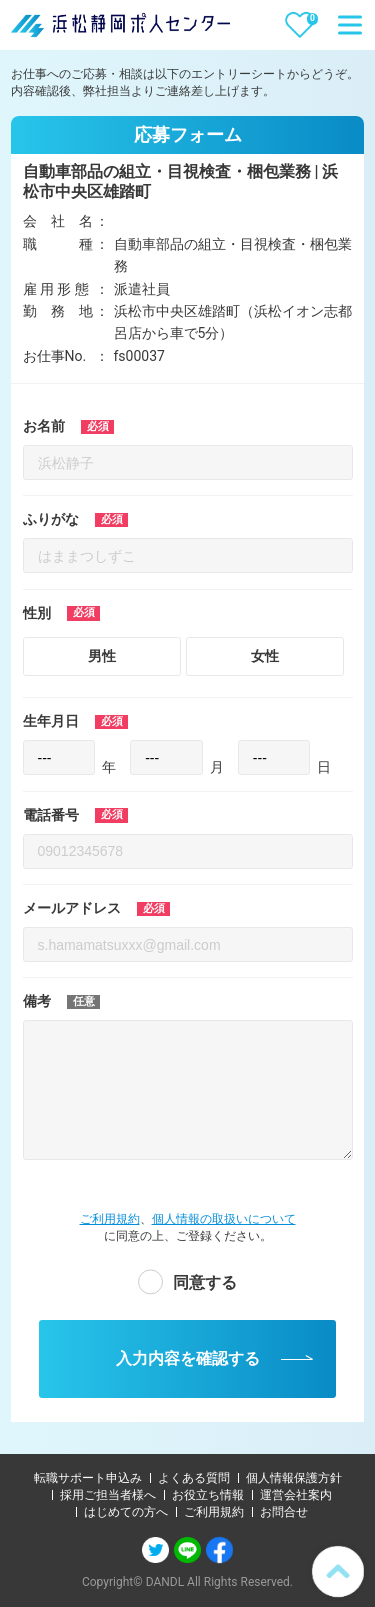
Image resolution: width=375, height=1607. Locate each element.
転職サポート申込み (88, 1478)
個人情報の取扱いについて (224, 1219)
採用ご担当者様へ (108, 1495)
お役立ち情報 (208, 1495)
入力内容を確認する (188, 1358)
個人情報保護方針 (294, 1478)
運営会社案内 (296, 1495)
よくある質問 (194, 1478)
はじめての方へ (126, 1512)
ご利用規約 (110, 1219)
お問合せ (284, 1512)
